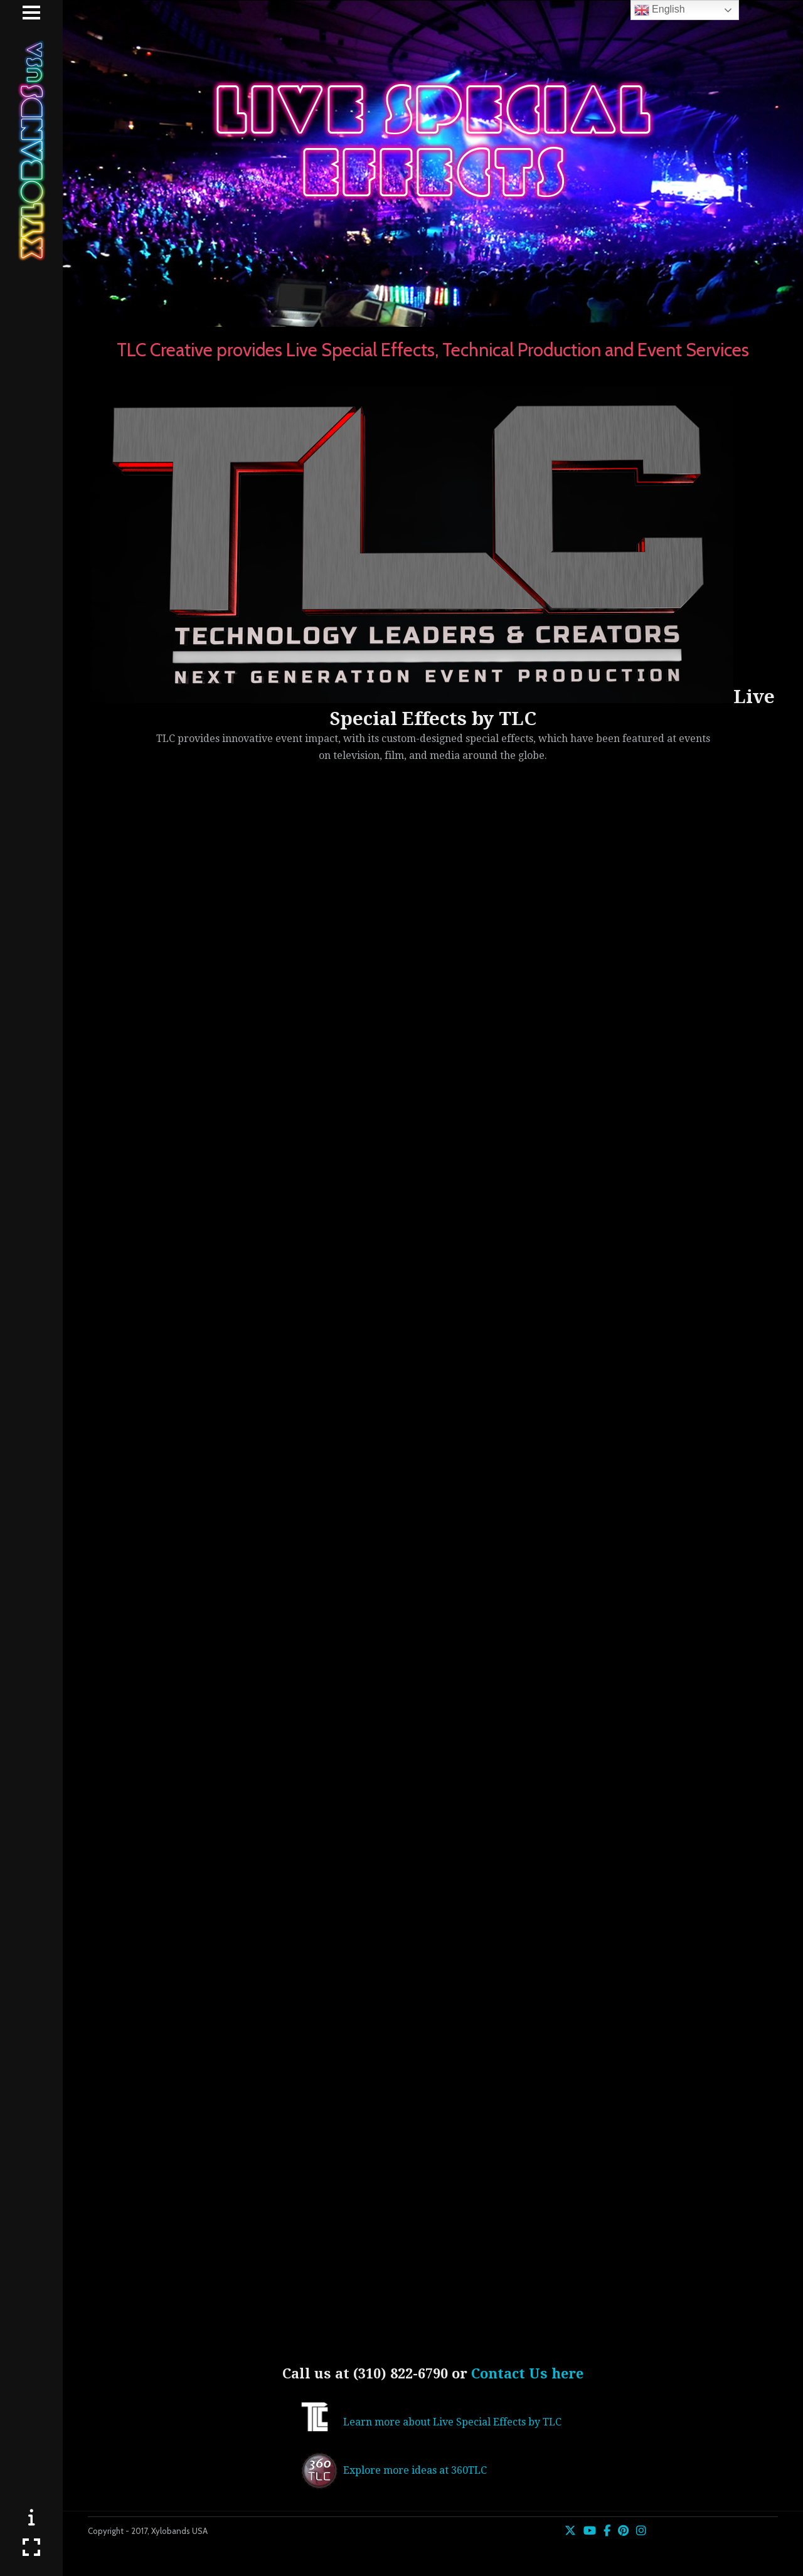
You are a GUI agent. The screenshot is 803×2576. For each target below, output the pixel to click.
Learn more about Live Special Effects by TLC (452, 2422)
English (659, 10)
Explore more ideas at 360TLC (415, 2470)
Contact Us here (527, 2374)
